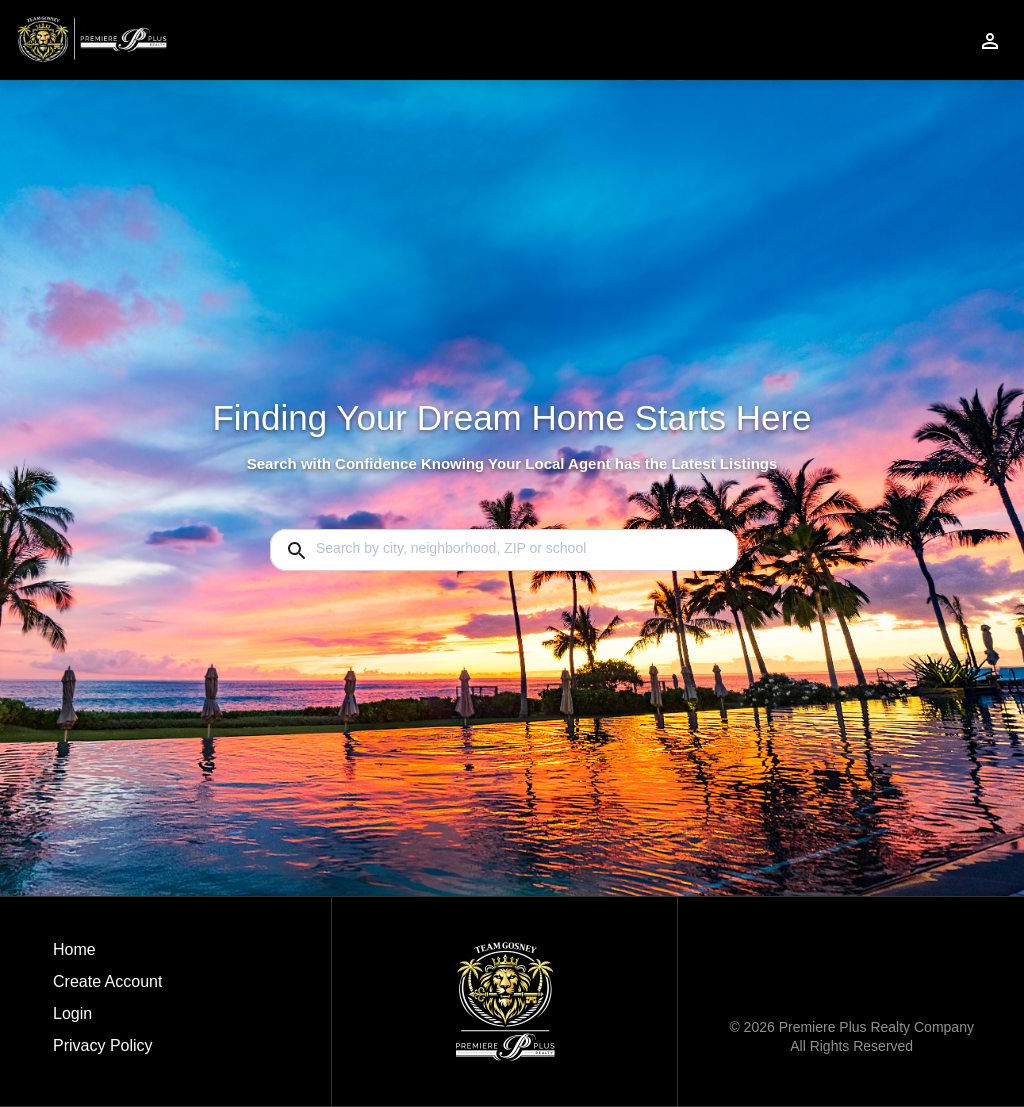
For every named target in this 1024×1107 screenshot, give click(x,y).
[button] (107, 1019)
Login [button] (72, 1013)
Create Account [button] (107, 981)
